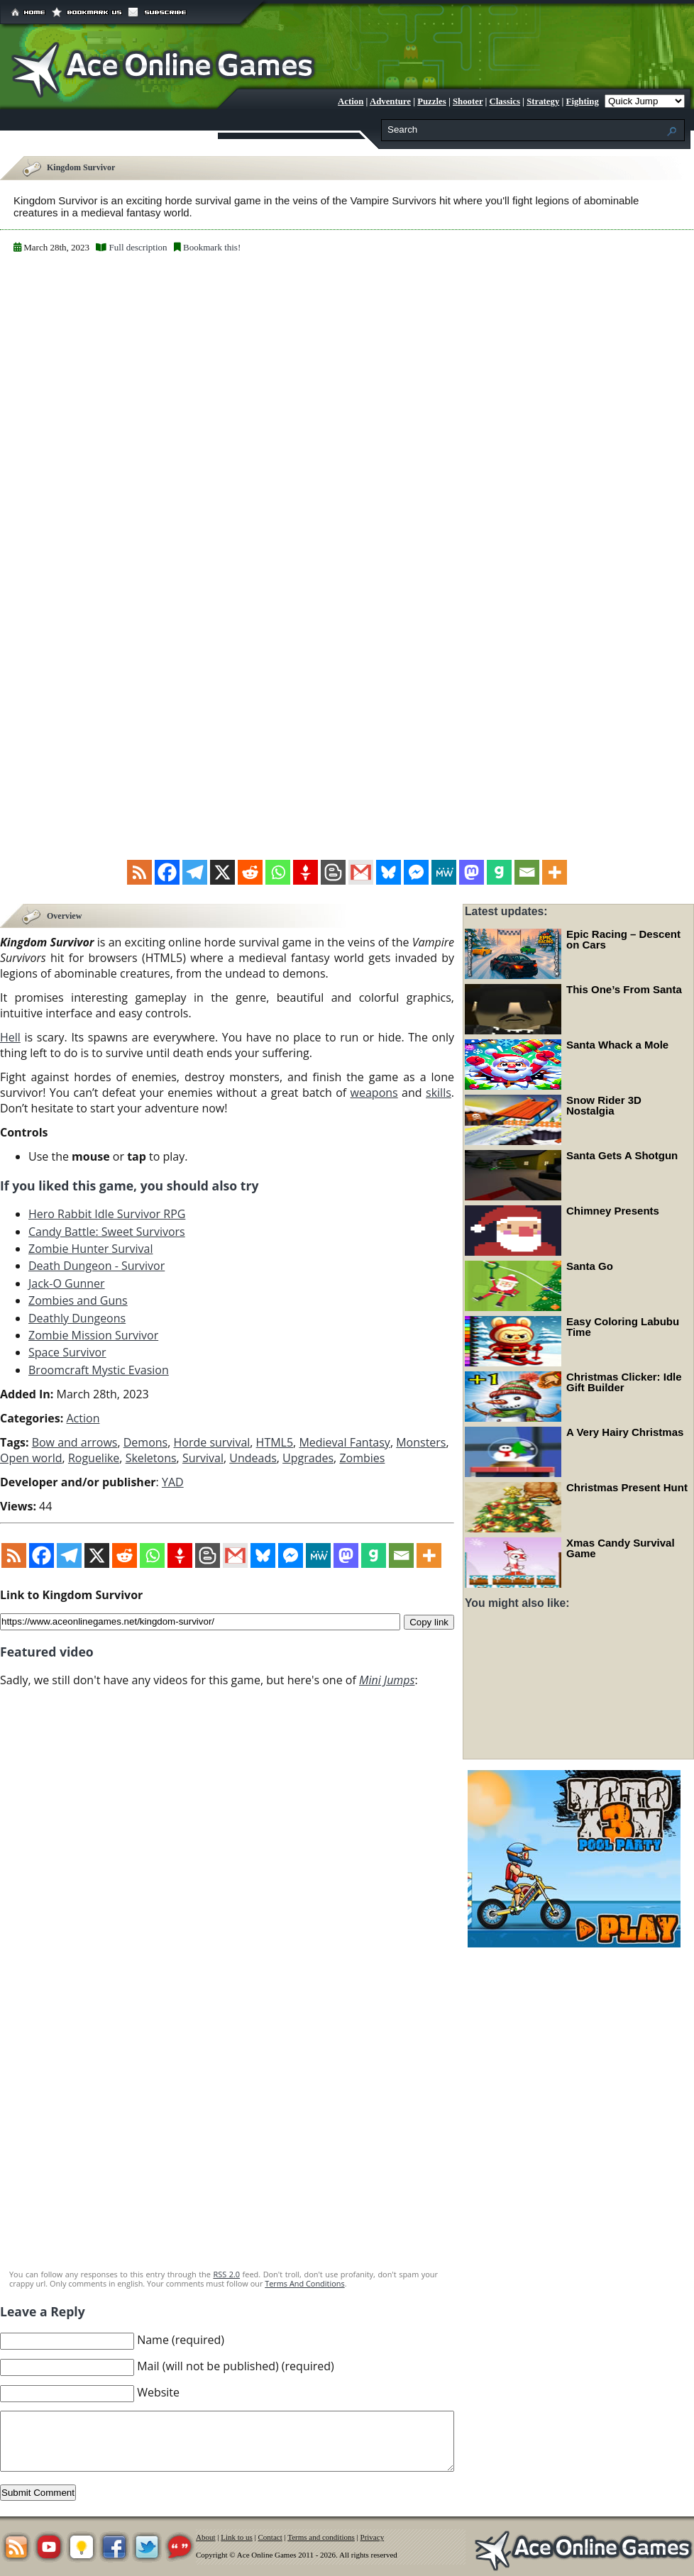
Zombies (362, 1457)
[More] (554, 872)
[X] (222, 872)
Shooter (468, 101)
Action (350, 101)
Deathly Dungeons (77, 1317)
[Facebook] (167, 872)
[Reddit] (250, 872)
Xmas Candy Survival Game (620, 1548)
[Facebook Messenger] (416, 872)
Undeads (253, 1457)
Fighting (582, 101)
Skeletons (151, 1457)
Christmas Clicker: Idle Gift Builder (624, 1382)
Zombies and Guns (78, 1300)
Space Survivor (67, 1351)
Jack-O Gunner (66, 1282)
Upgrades (308, 1457)
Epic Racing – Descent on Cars (623, 939)
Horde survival (211, 1441)
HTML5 (275, 1441)
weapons (374, 1091)
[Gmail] (360, 872)
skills (438, 1091)
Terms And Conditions (304, 2282)
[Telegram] (194, 872)
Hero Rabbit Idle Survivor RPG (106, 1213)
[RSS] (139, 872)
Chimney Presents (612, 1211)
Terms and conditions (321, 2536)
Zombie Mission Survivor (93, 1334)
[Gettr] (305, 872)
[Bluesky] (388, 872)
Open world (31, 1457)
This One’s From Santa (624, 989)
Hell (10, 1036)
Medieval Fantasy (344, 1441)
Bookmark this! (212, 247)
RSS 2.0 (226, 2273)
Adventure (390, 101)
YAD (173, 1481)
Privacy (372, 2536)
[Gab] (499, 872)
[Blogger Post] (333, 872)
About (206, 2536)
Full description (138, 247)
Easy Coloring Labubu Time (622, 1326)
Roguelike (93, 1457)
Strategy (543, 101)
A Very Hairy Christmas (624, 1432)
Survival (203, 1457)
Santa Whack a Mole (617, 1045)
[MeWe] (443, 872)
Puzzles (431, 101)
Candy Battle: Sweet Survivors (106, 1230)
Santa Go (589, 1266)
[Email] (526, 872)
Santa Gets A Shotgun (622, 1155)
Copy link (429, 1620)
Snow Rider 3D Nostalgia (603, 1105)
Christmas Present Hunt (627, 1487)
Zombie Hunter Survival (90, 1248)
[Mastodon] (471, 872)
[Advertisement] (227, 2153)
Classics (505, 101)
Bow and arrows (75, 1441)
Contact (270, 2536)
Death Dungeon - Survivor (96, 1265)
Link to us (237, 2536)
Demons (145, 1441)
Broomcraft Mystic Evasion (98, 1368)
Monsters (421, 1441)
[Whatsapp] (277, 872)
